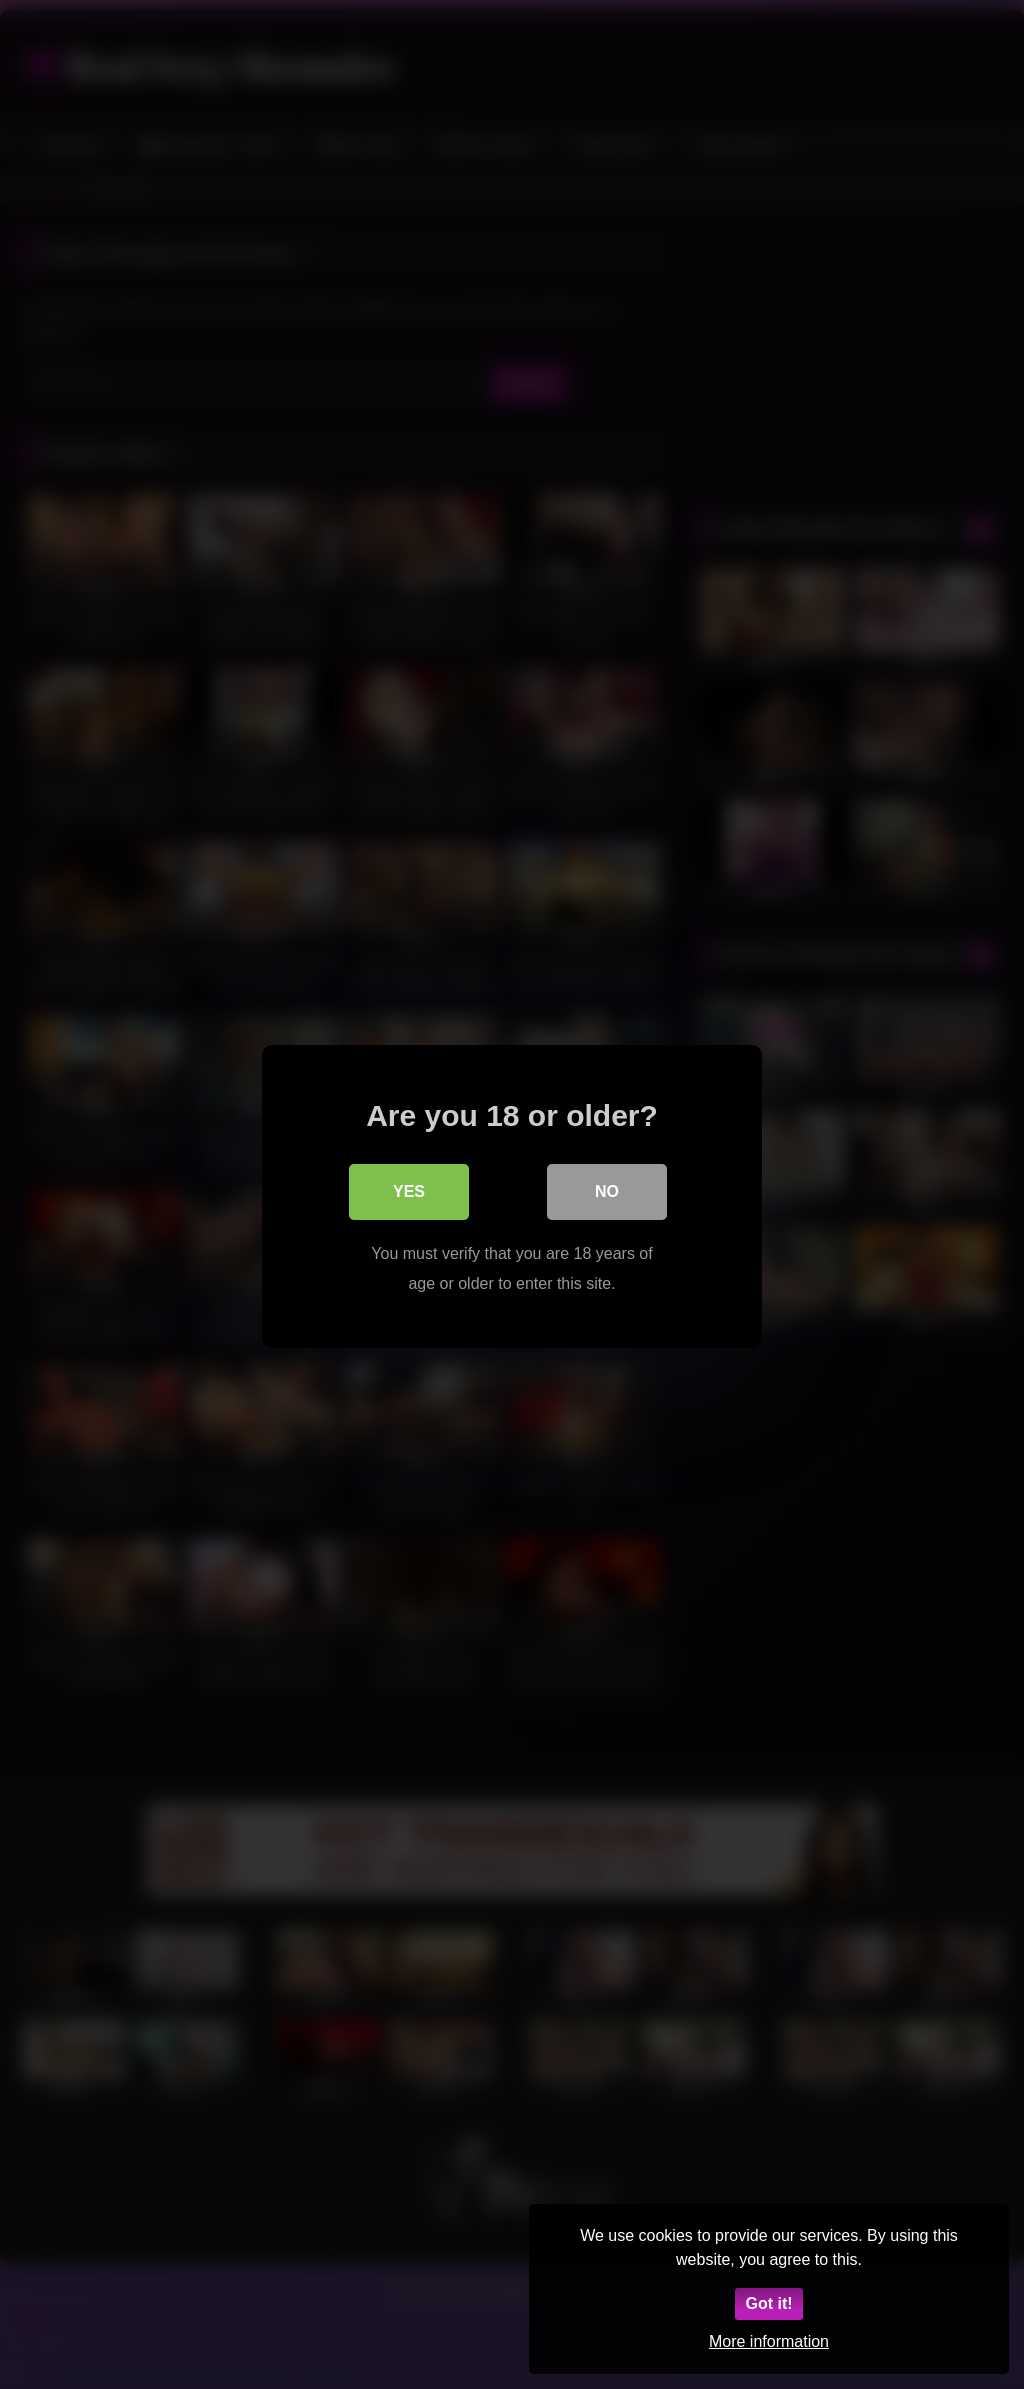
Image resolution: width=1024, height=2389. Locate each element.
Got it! (768, 2303)
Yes (409, 1189)
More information (769, 2341)
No (607, 1189)
